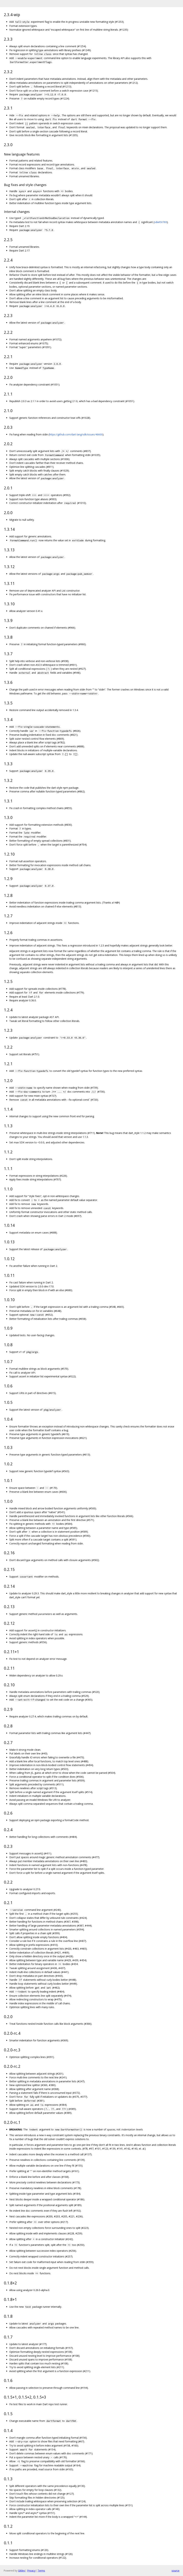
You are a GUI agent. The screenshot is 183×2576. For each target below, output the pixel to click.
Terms (41, 2570)
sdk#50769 (160, 222)
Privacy (31, 2570)
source (175, 2570)
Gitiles (21, 2570)
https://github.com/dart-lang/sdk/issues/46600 (76, 434)
